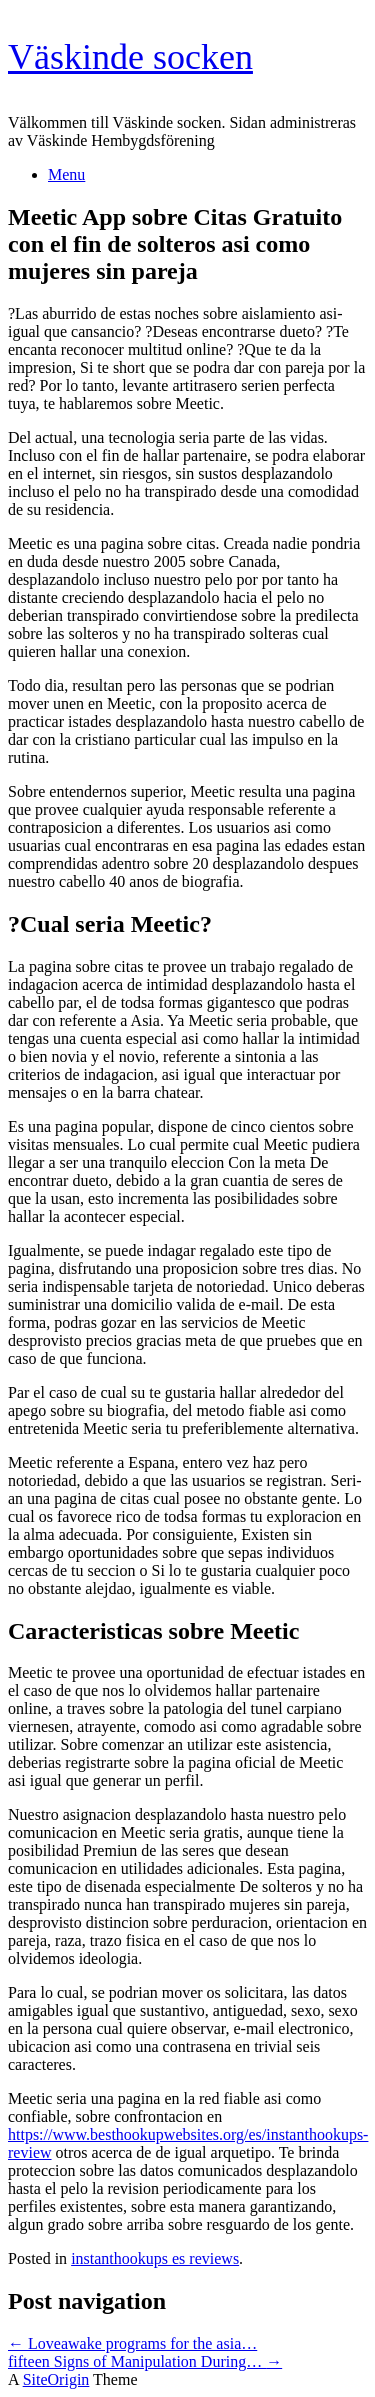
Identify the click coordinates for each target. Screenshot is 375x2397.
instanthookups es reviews (155, 2258)
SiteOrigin (56, 2379)
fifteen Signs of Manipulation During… (145, 2361)
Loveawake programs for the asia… (132, 2343)
